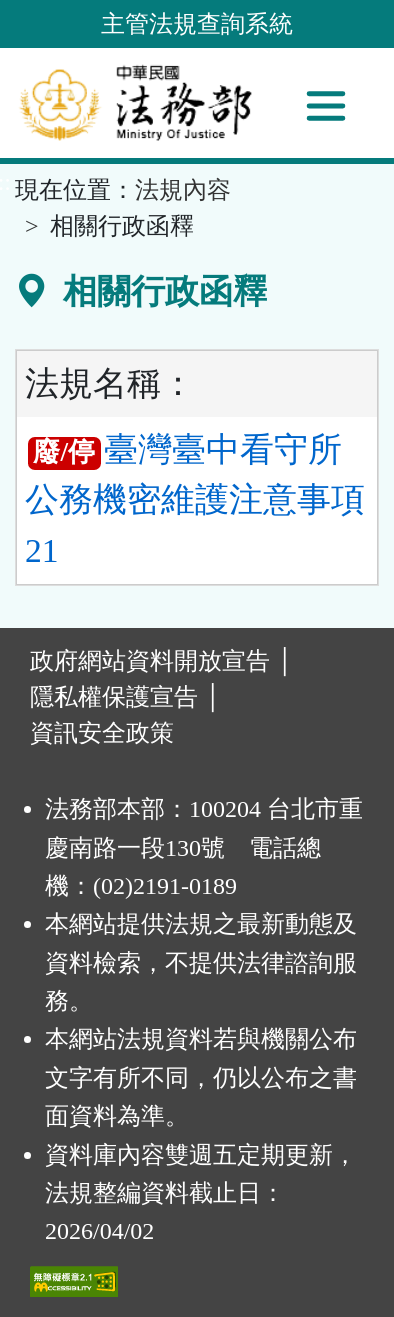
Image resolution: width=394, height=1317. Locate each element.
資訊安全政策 (102, 733)
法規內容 (183, 190)
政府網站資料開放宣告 (150, 661)
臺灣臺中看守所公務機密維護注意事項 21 (195, 500)
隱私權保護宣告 (114, 697)
